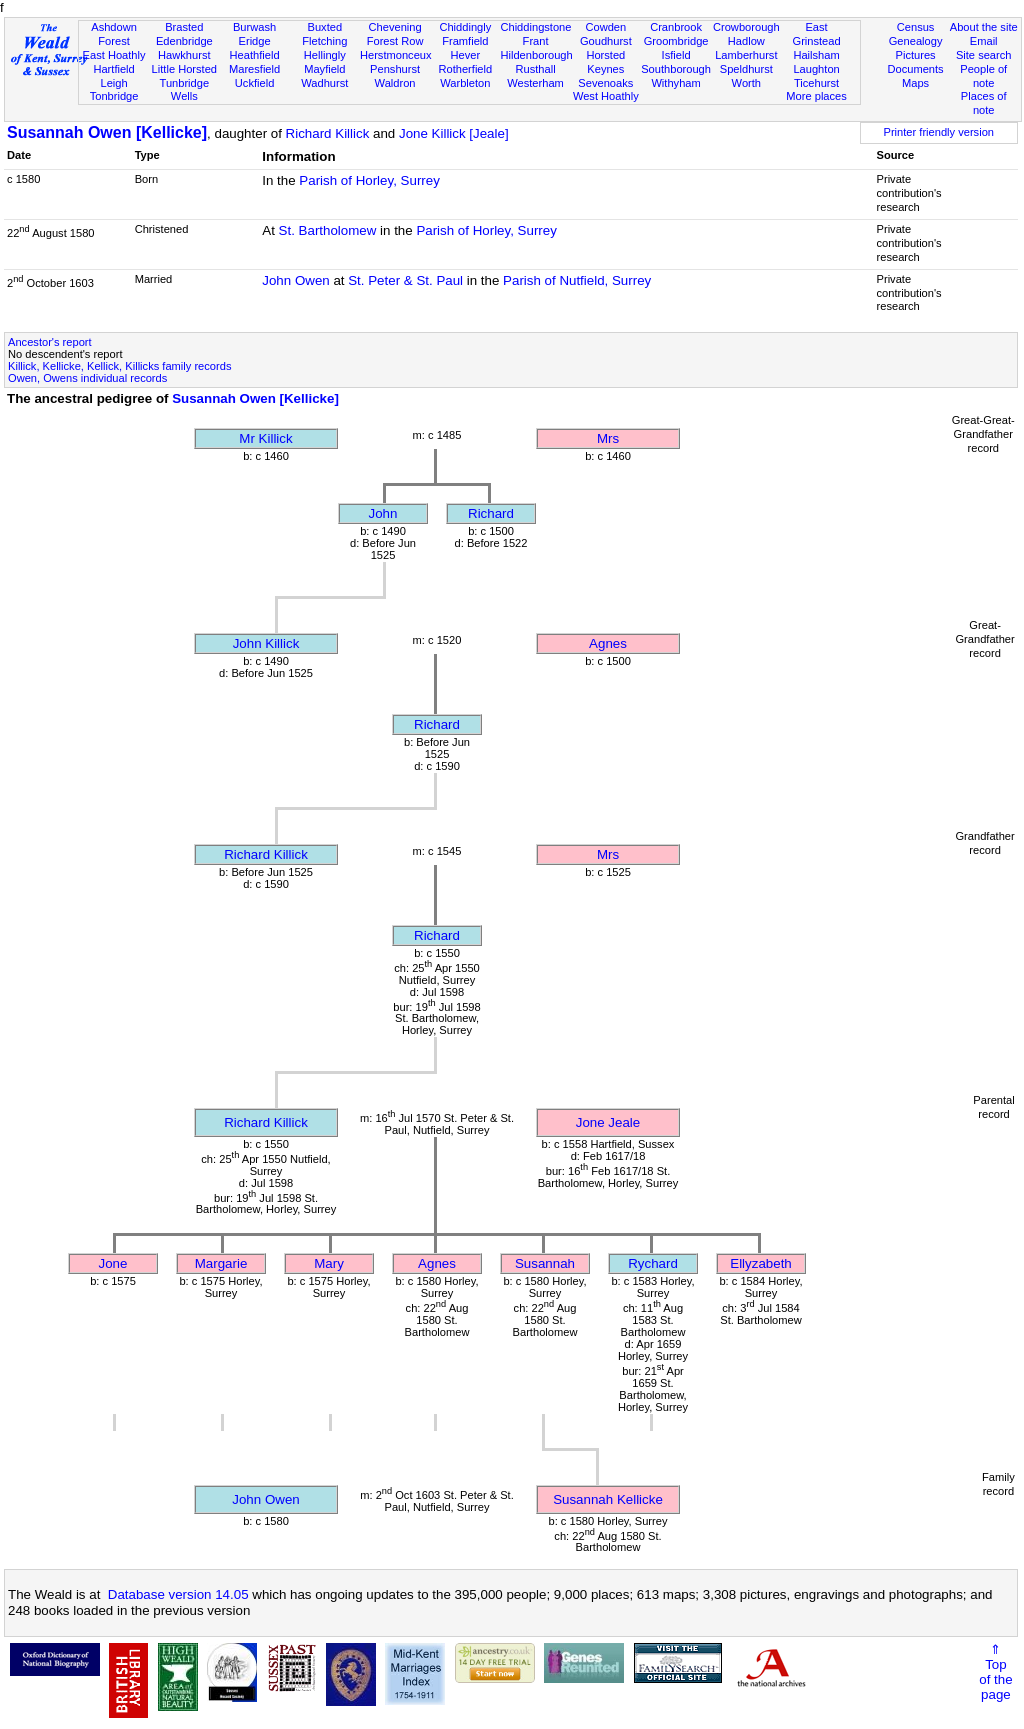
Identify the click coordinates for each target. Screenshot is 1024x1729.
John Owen (295, 280)
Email (984, 41)
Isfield (676, 55)
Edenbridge (184, 41)
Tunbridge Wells (185, 90)
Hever (466, 55)
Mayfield (324, 69)
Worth (746, 83)
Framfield (465, 41)
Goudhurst (606, 41)
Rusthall (536, 69)
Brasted (184, 27)
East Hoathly (114, 55)
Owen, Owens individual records (87, 378)
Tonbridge (114, 96)
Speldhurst (746, 69)
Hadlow (746, 41)
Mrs (608, 438)
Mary (329, 1263)
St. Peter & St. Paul (405, 280)
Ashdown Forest (114, 34)
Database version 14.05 (178, 1594)
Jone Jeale (608, 1122)
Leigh (113, 83)
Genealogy (916, 41)
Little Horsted (184, 69)
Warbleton (465, 83)
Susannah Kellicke (608, 1499)
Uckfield (255, 83)
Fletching (324, 41)
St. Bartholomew (328, 230)
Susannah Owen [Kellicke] (107, 132)
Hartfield (113, 69)
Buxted (325, 27)
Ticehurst (816, 83)
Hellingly (325, 55)
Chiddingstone (535, 27)
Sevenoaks (605, 83)
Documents (915, 69)
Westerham (535, 83)
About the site (984, 27)
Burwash (254, 27)
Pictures (916, 55)
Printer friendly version (938, 132)
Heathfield (255, 55)
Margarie (221, 1263)
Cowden (605, 27)
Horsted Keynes (605, 62)
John (383, 513)
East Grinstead (816, 34)
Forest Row (395, 41)
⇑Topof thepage (995, 1672)
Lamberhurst (746, 55)
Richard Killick (328, 133)
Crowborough (746, 27)
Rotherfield (465, 69)
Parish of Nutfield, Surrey (577, 280)
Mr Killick (265, 438)
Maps (915, 83)
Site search (984, 55)
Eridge (255, 41)
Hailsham (816, 55)
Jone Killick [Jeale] (454, 133)
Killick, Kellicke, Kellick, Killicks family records (119, 366)
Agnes (608, 643)
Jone (113, 1263)
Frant (536, 41)
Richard (491, 513)
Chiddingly (465, 27)
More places (816, 96)
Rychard (653, 1263)
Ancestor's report (50, 342)
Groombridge (676, 41)
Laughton (816, 69)
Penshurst (395, 69)
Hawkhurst (184, 55)
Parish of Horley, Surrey (369, 180)
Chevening (395, 27)
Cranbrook (676, 27)
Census (916, 27)
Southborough (676, 69)
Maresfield (254, 69)
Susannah (545, 1263)
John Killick (266, 643)
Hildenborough (536, 55)
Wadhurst (324, 83)
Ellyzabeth (761, 1263)
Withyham (675, 83)
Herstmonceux (396, 55)
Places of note (984, 103)
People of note (983, 76)
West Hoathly (606, 96)
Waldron (395, 83)
